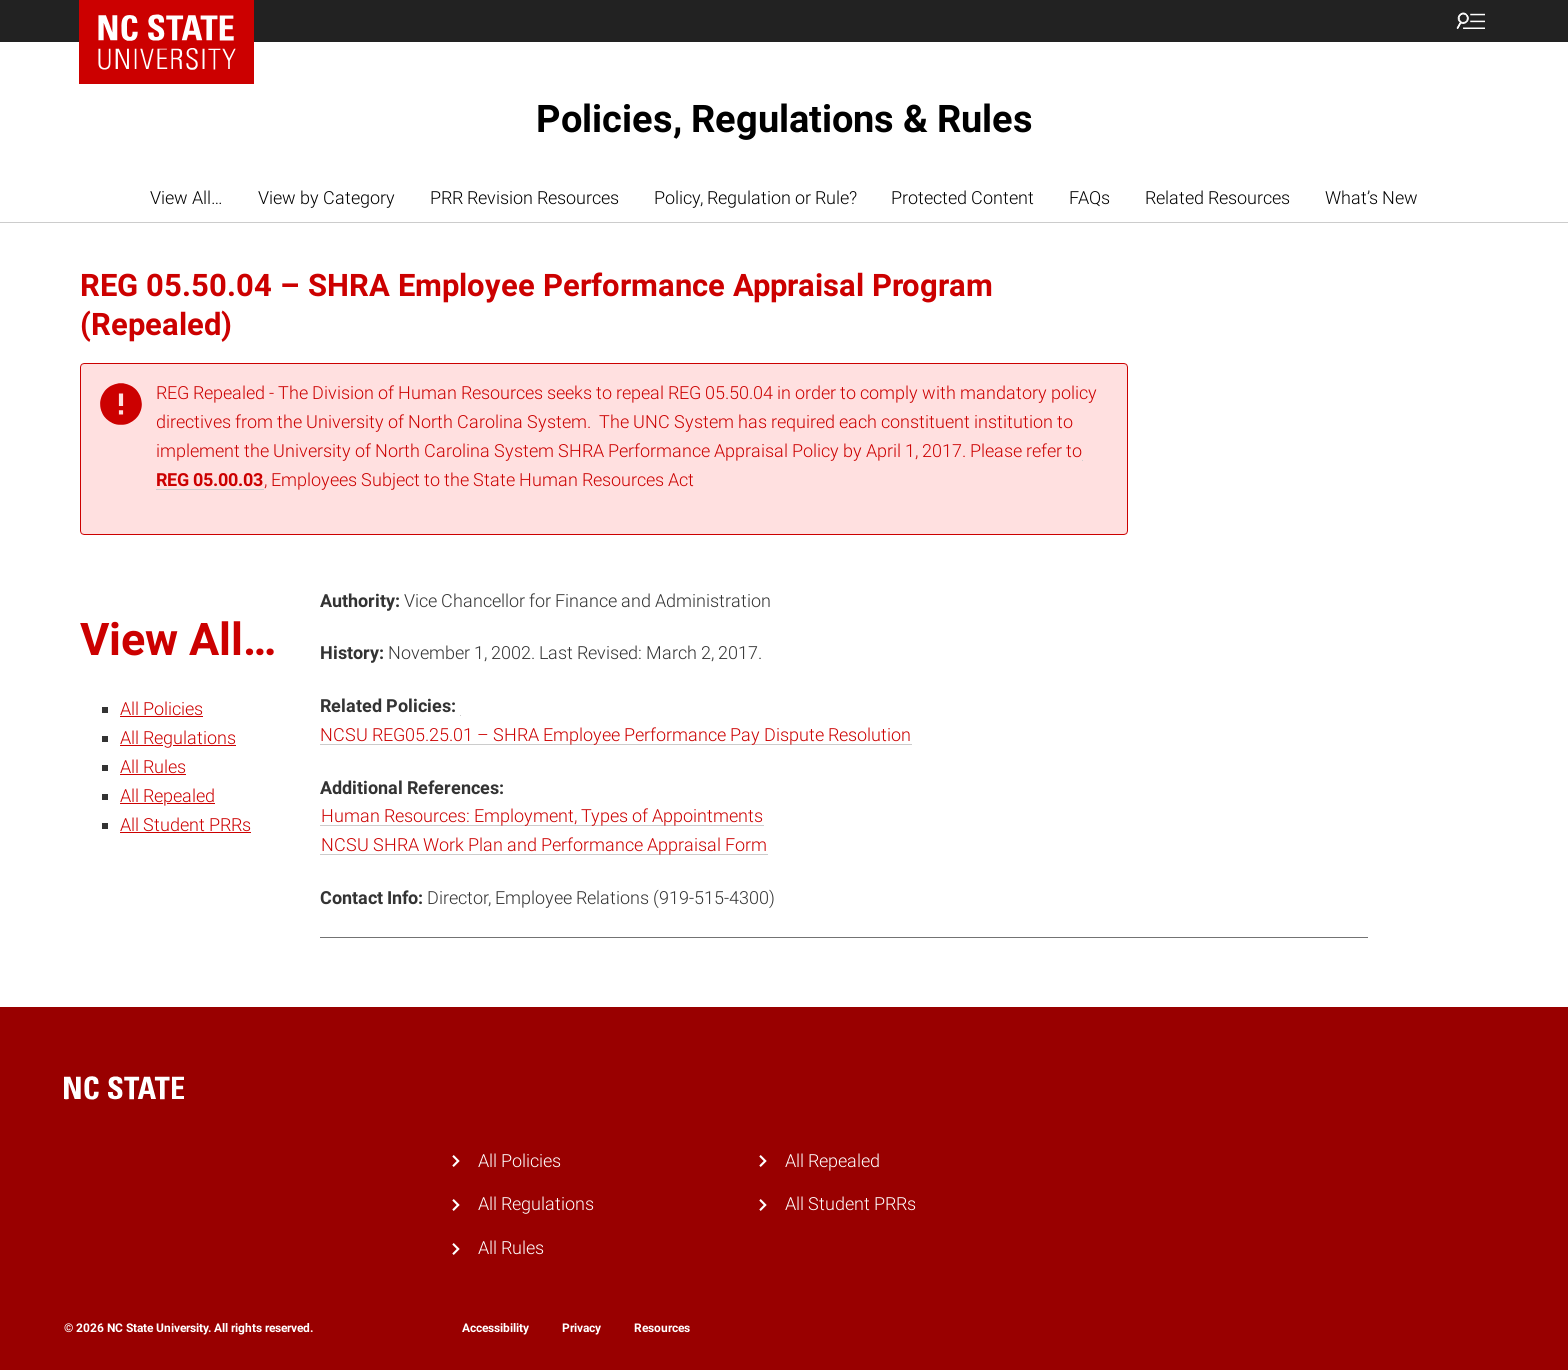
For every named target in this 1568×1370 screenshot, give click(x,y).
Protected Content (962, 197)
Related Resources (1217, 197)
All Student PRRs (185, 824)
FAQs (1089, 197)
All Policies (161, 708)
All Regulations (178, 737)
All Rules (153, 766)
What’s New (1371, 197)
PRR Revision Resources (524, 197)
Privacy (581, 1328)
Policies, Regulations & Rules (784, 119)
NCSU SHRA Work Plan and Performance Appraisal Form (544, 844)
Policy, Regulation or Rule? (755, 197)
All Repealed (167, 795)
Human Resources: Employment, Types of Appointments (542, 815)
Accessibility (495, 1328)
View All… (186, 197)
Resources (662, 1328)
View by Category (326, 197)
